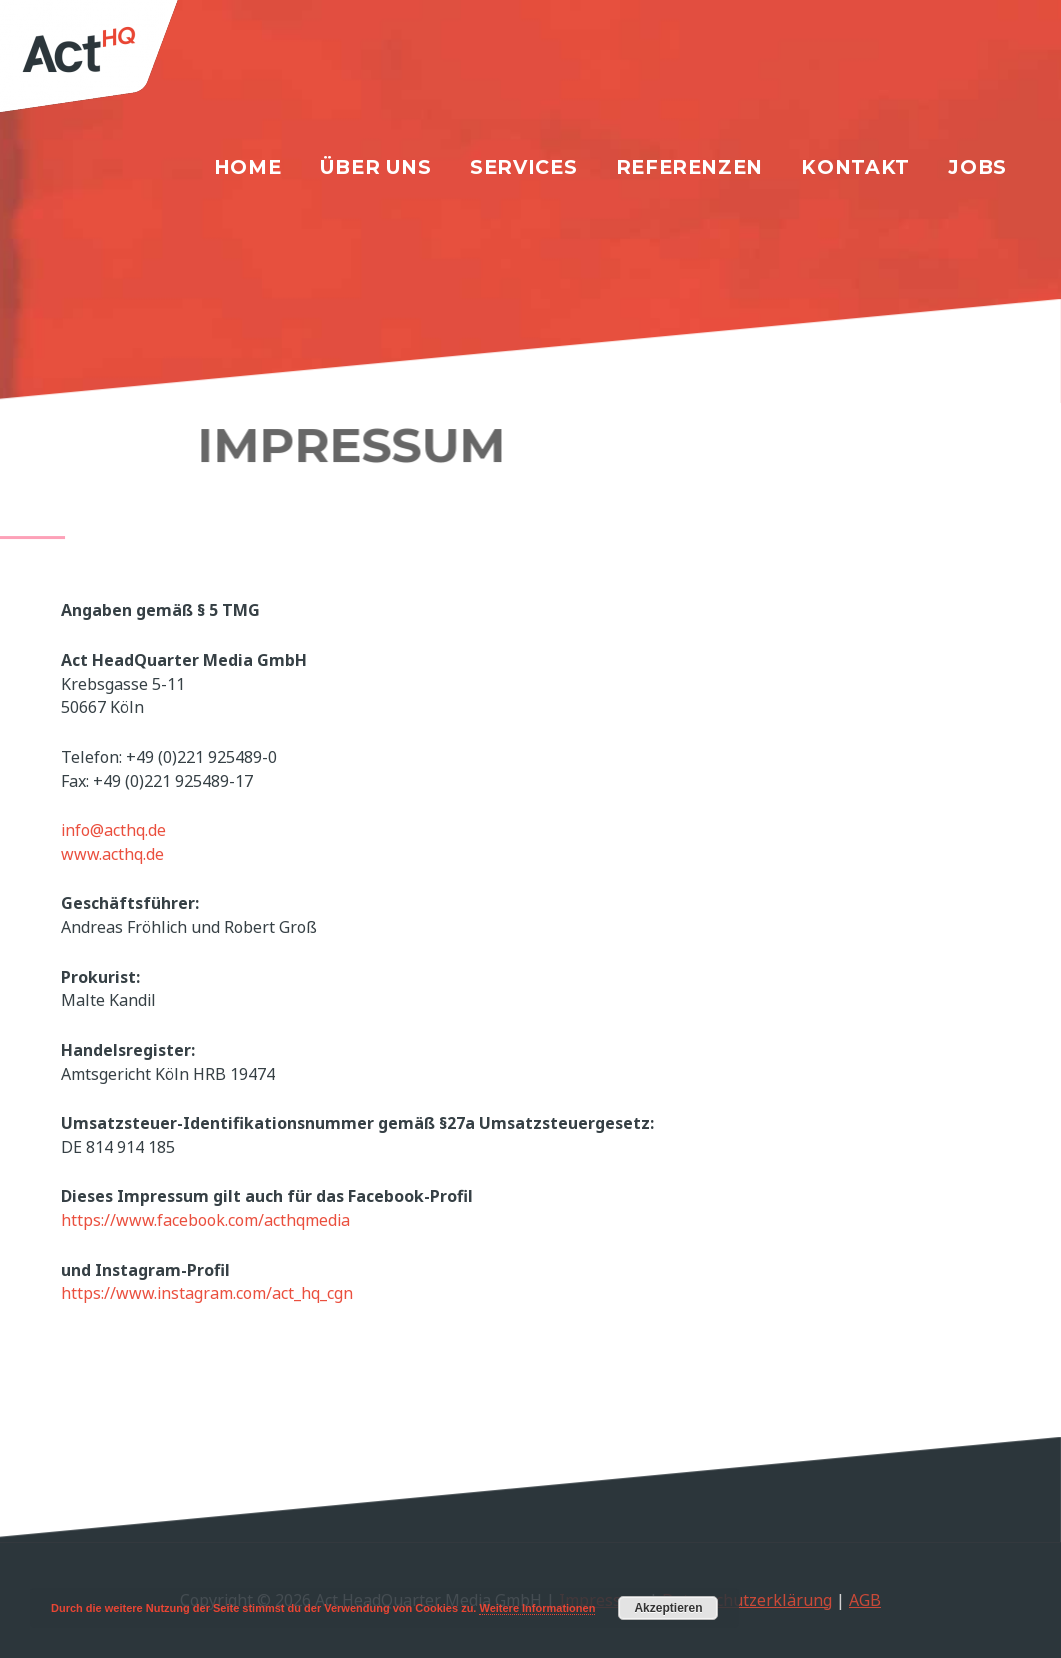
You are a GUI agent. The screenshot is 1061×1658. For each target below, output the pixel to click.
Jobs (977, 167)
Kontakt (855, 167)
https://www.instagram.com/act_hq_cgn (207, 1293)
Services (523, 167)
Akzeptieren (668, 1608)
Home (248, 167)
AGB (865, 1600)
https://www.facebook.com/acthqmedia (205, 1220)
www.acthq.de (112, 854)
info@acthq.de (113, 830)
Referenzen (689, 167)
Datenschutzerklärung (747, 1600)
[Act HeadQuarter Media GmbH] (107, 63)
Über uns (376, 167)
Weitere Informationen (537, 1608)
